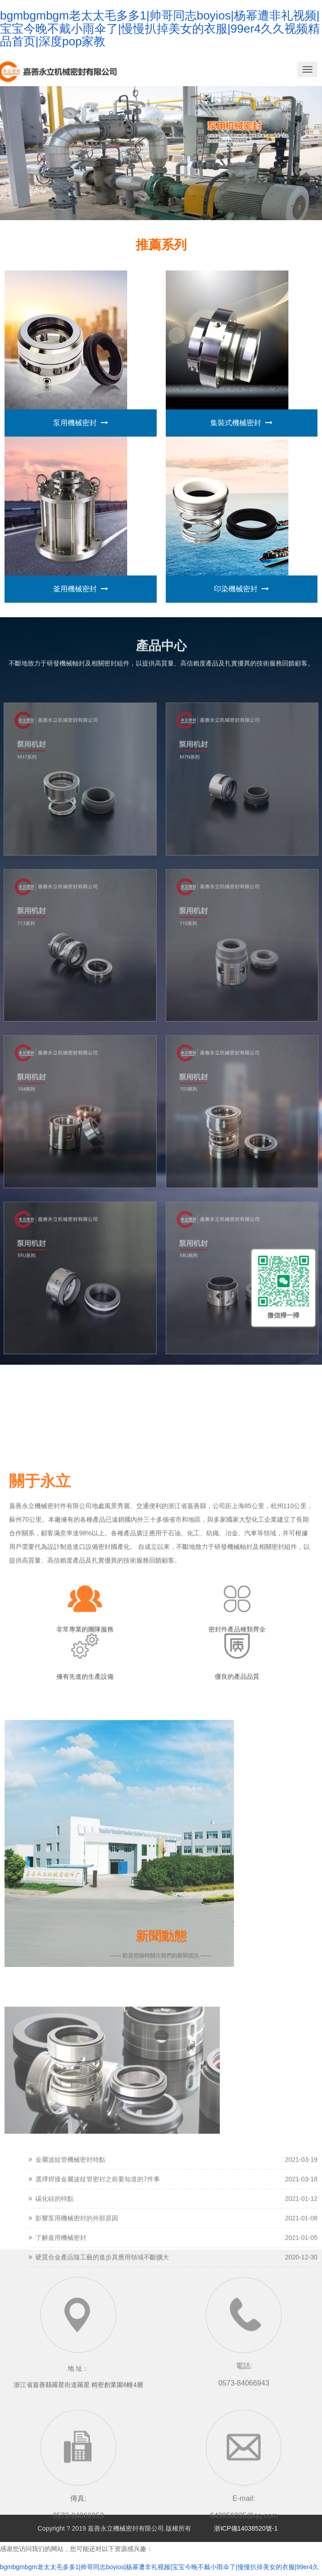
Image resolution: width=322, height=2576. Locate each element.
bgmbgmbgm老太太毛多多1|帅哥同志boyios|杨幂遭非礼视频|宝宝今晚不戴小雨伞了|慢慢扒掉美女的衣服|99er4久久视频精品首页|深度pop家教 (160, 28)
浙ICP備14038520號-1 (242, 2528)
